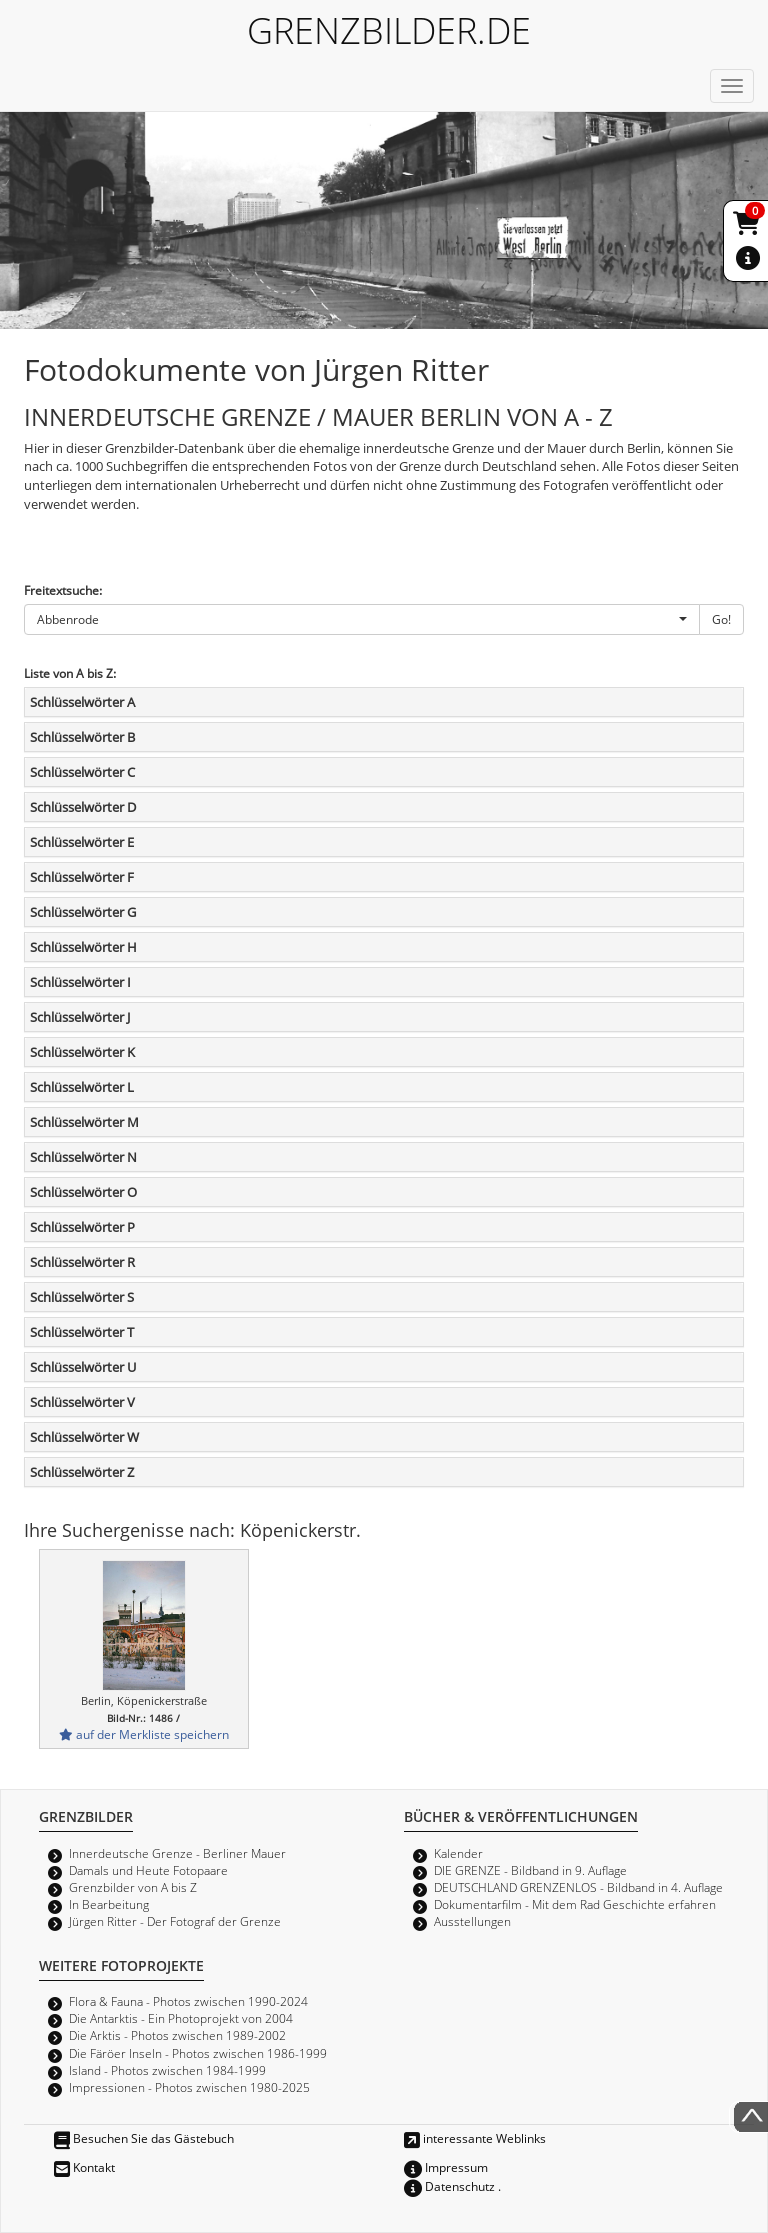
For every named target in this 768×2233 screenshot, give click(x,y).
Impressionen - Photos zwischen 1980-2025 (189, 2087)
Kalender (458, 1853)
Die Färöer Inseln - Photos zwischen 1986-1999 (198, 2053)
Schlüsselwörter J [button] (80, 1017)
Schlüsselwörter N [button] (83, 1157)
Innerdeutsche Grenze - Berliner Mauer (177, 1853)
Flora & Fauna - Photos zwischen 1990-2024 (188, 2001)
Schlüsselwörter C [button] (82, 772)
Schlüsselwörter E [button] (82, 842)
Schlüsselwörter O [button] (83, 1192)
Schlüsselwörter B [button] (82, 737)
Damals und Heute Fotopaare (148, 1870)
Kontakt (84, 2167)
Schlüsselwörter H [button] (83, 947)
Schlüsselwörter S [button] (82, 1297)
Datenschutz (449, 2186)
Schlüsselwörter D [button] (83, 807)
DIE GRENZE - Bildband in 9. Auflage (530, 1870)
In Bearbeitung (109, 1904)
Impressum (446, 2167)
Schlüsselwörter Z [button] (82, 1472)
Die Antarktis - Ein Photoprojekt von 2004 (181, 2018)
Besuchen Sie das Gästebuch (144, 2138)
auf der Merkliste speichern (144, 1734)
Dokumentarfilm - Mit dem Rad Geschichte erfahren (575, 1904)
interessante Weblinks (475, 2138)
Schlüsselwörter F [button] (82, 877)
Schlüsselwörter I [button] (80, 982)
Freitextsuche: (63, 590)
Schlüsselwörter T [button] (82, 1332)
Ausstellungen (472, 1921)
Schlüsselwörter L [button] (82, 1087)
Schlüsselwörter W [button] (84, 1437)
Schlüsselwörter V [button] (82, 1402)
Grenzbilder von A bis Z (133, 1887)
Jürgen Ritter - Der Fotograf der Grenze (175, 1921)
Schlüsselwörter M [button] (84, 1122)
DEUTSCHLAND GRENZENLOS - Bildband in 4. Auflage (578, 1887)
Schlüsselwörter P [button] (82, 1227)
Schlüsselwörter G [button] (83, 912)
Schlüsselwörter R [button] (82, 1262)
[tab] (384, 702)
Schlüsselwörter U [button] (83, 1367)
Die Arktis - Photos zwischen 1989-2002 (177, 2035)
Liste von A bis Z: (70, 673)
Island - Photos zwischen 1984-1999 (167, 2070)
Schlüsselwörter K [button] (82, 1052)
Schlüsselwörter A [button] (82, 702)
